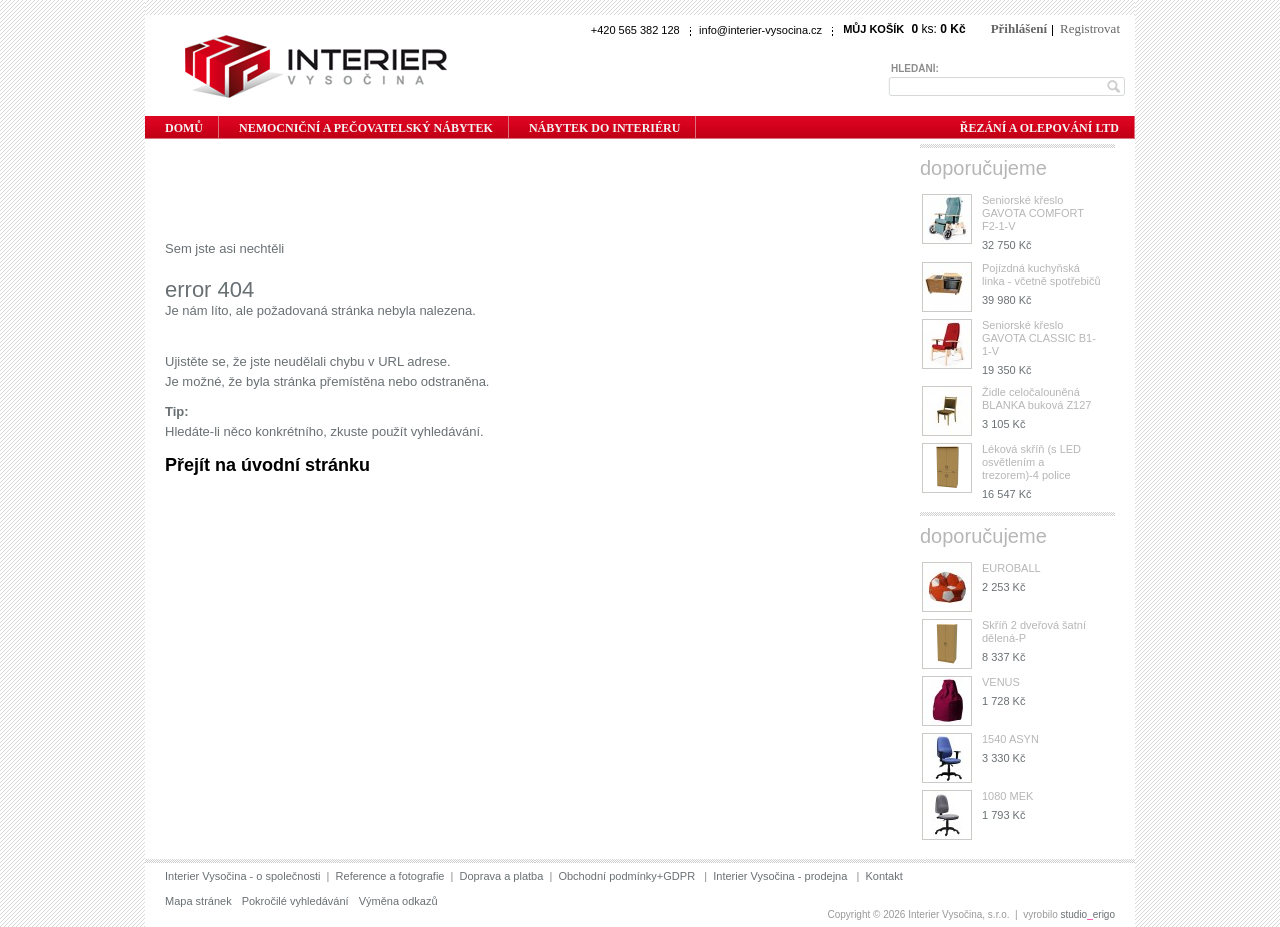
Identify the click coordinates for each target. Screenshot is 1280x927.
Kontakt (883, 876)
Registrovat (1090, 28)
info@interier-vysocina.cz (760, 30)
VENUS (1001, 682)
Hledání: (915, 68)
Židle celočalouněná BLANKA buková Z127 (1036, 398)
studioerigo (1088, 914)
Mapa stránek (198, 901)
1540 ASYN (1010, 739)
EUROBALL (1011, 568)
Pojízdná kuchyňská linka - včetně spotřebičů (1041, 274)
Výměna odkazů (398, 901)
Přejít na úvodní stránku (267, 465)
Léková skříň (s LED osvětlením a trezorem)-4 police (1031, 462)
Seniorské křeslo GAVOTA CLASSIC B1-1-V (1039, 338)
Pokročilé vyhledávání (295, 901)
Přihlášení (1019, 28)
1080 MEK (1007, 796)
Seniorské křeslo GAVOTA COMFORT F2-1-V (1033, 213)
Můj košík (873, 29)
